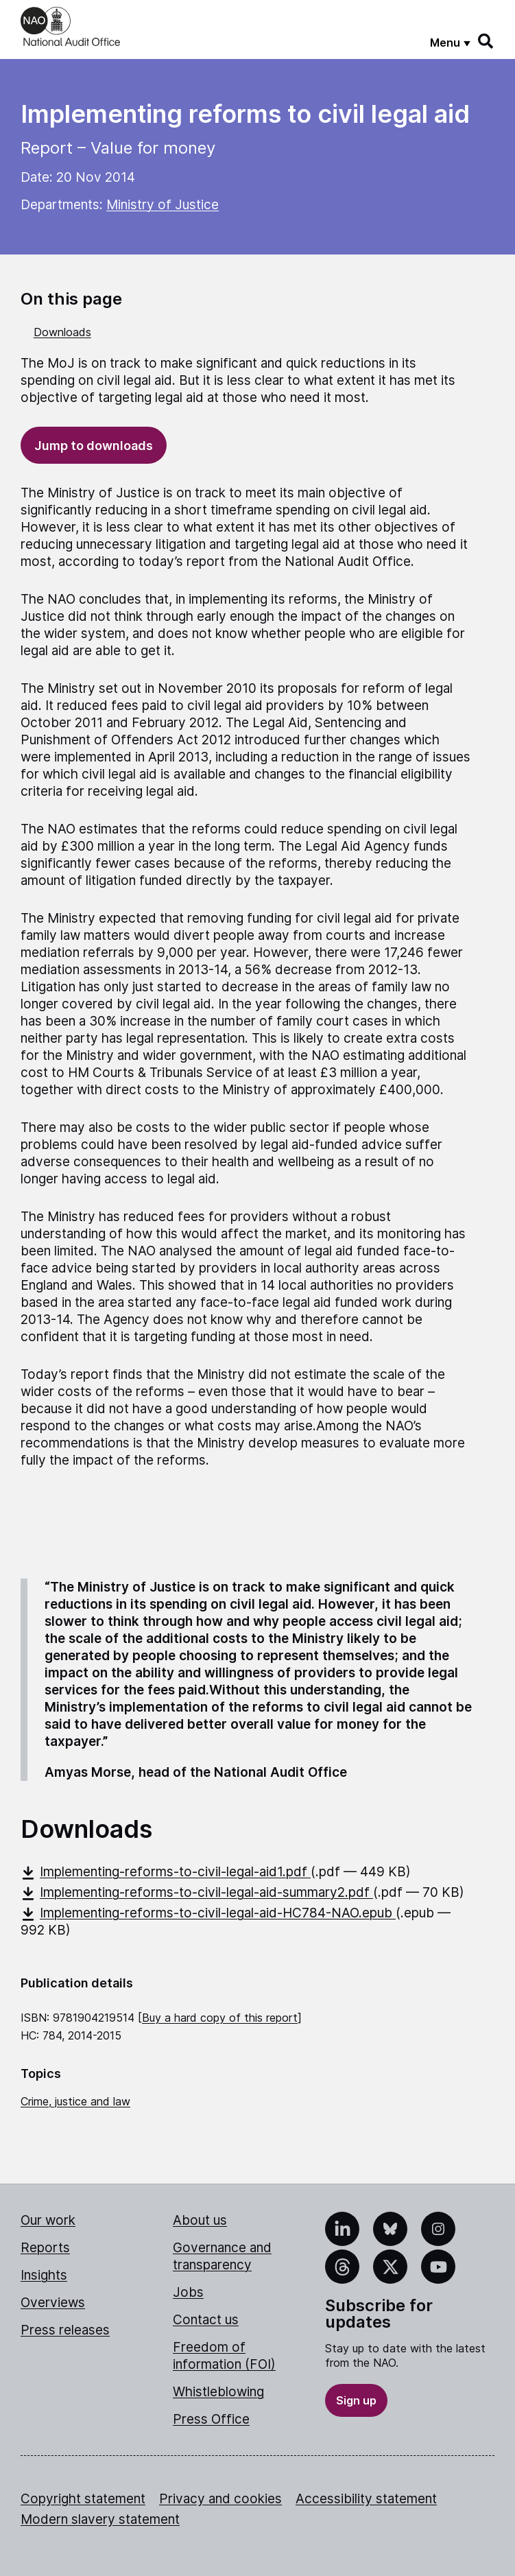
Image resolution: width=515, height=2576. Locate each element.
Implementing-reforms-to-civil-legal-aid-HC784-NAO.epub (208, 1913)
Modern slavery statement (100, 2519)
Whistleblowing (218, 2392)
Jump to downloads (93, 445)
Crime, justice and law (75, 2101)
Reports (45, 2248)
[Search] (486, 41)
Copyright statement (83, 2499)
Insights (44, 2275)
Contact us (206, 2320)
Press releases (65, 2330)
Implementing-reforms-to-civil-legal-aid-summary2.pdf (197, 1892)
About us (200, 2220)
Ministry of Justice (162, 205)
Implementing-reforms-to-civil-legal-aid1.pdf (166, 1872)
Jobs (188, 2292)
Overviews (53, 2303)
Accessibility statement (366, 2499)
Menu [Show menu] (445, 42)
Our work (48, 2220)
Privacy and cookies (220, 2499)
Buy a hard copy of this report (220, 2017)
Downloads (62, 332)
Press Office (211, 2419)
